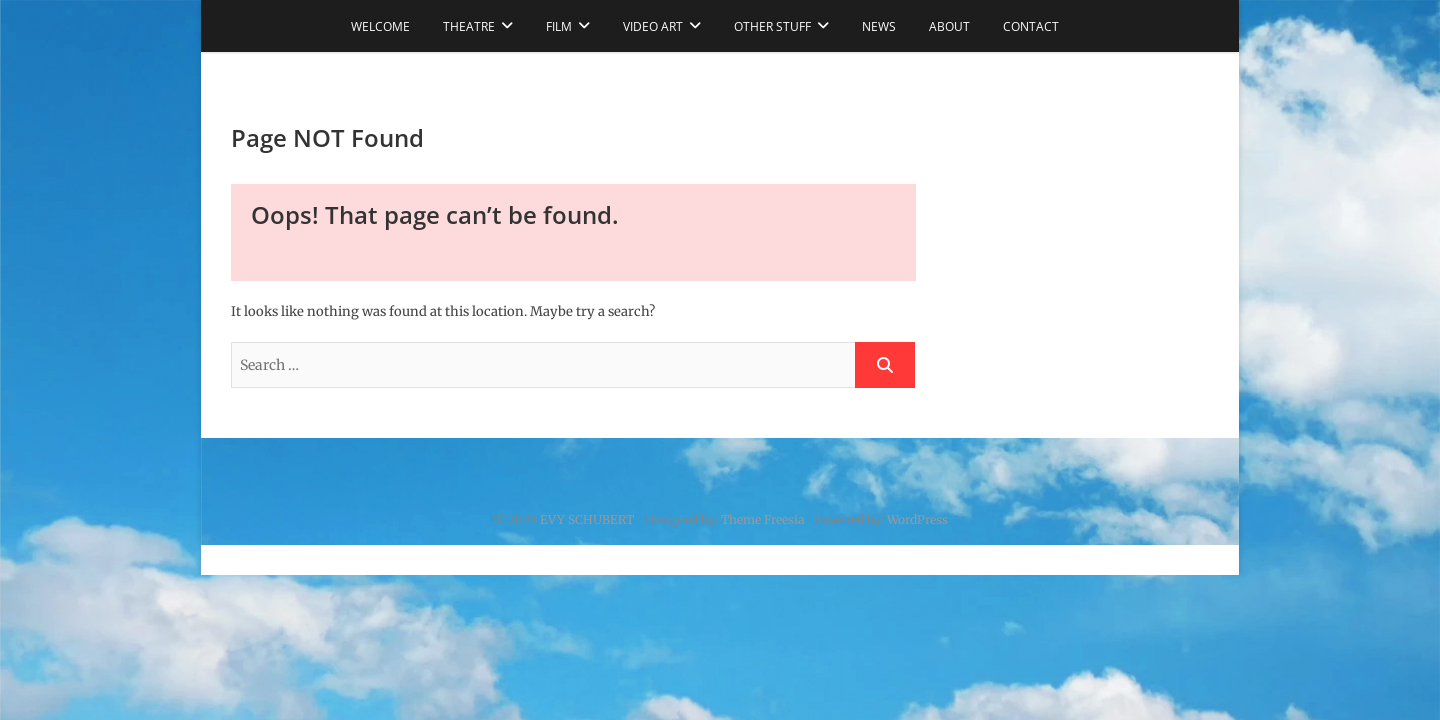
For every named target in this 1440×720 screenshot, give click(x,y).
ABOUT (949, 26)
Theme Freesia (762, 519)
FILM (559, 26)
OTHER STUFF (772, 26)
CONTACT (1031, 26)
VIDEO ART (653, 26)
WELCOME (380, 26)
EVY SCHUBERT (587, 519)
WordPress (917, 519)
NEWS (879, 26)
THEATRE (469, 26)
